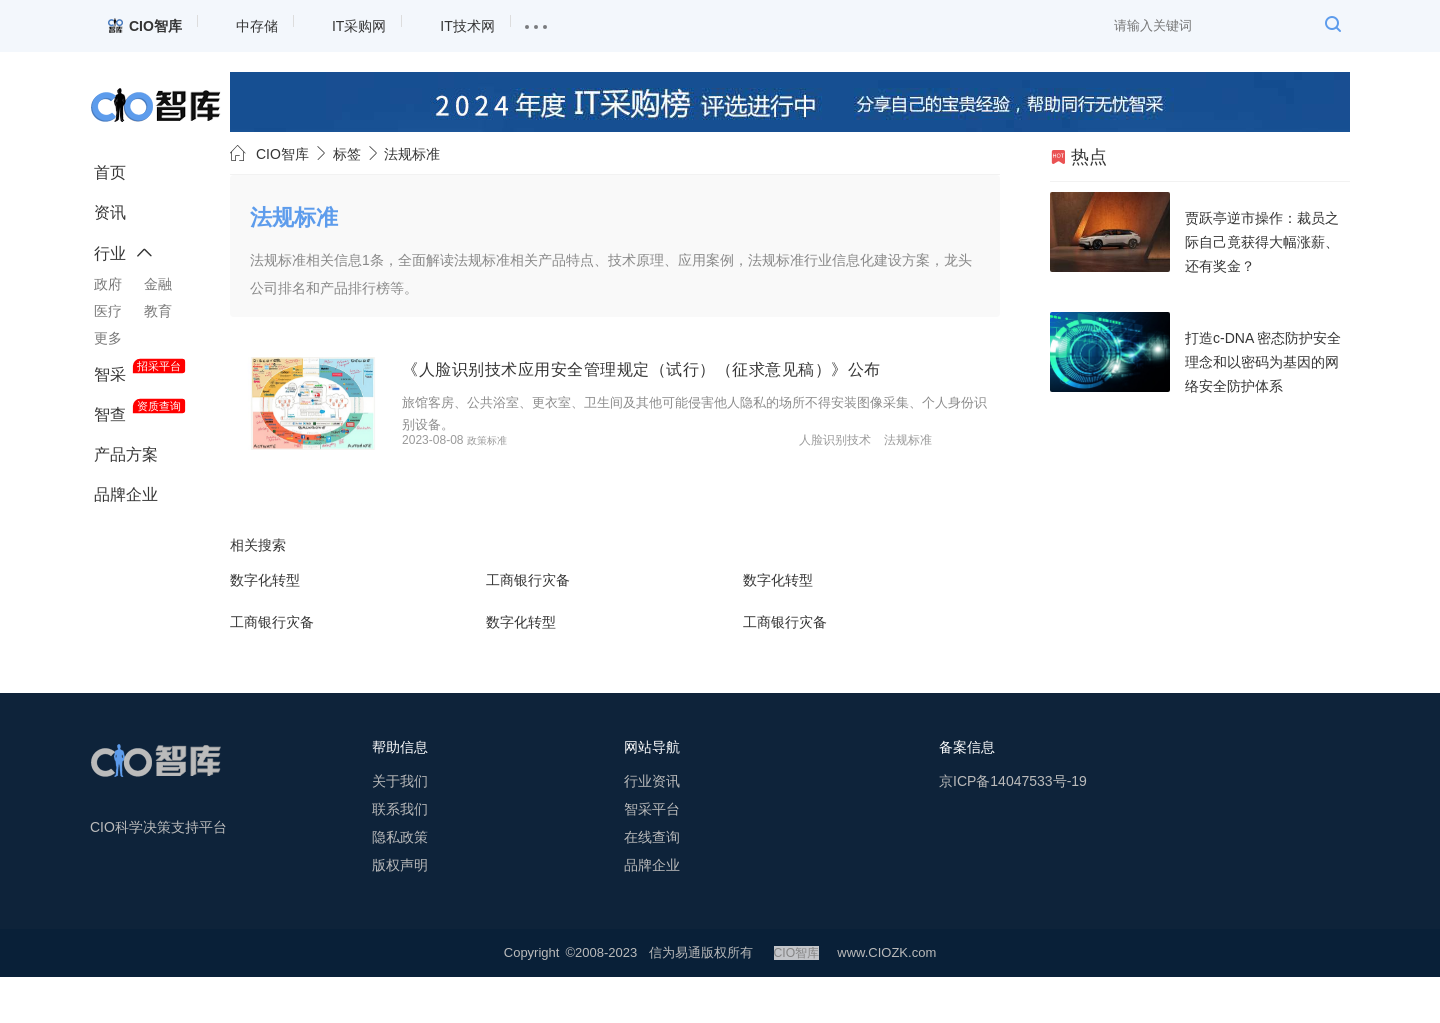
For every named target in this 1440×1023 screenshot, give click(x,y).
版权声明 (400, 911)
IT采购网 (359, 26)
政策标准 (551, 487)
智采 (110, 374)
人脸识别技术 (895, 487)
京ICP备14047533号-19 (1013, 827)
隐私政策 (400, 883)
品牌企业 (126, 494)
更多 (108, 338)
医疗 (108, 311)
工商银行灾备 (528, 626)
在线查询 (652, 883)
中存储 (257, 26)
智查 (110, 414)
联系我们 (400, 855)
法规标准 (968, 487)
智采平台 (652, 855)
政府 (108, 284)
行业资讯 (652, 827)
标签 (347, 154)
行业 (110, 253)
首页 (110, 172)
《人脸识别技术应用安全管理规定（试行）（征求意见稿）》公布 (730, 369)
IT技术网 (467, 26)
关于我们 (400, 827)
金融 (158, 284)
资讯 (110, 212)
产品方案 (126, 454)
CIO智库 (282, 154)
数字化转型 (265, 626)
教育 (158, 311)
